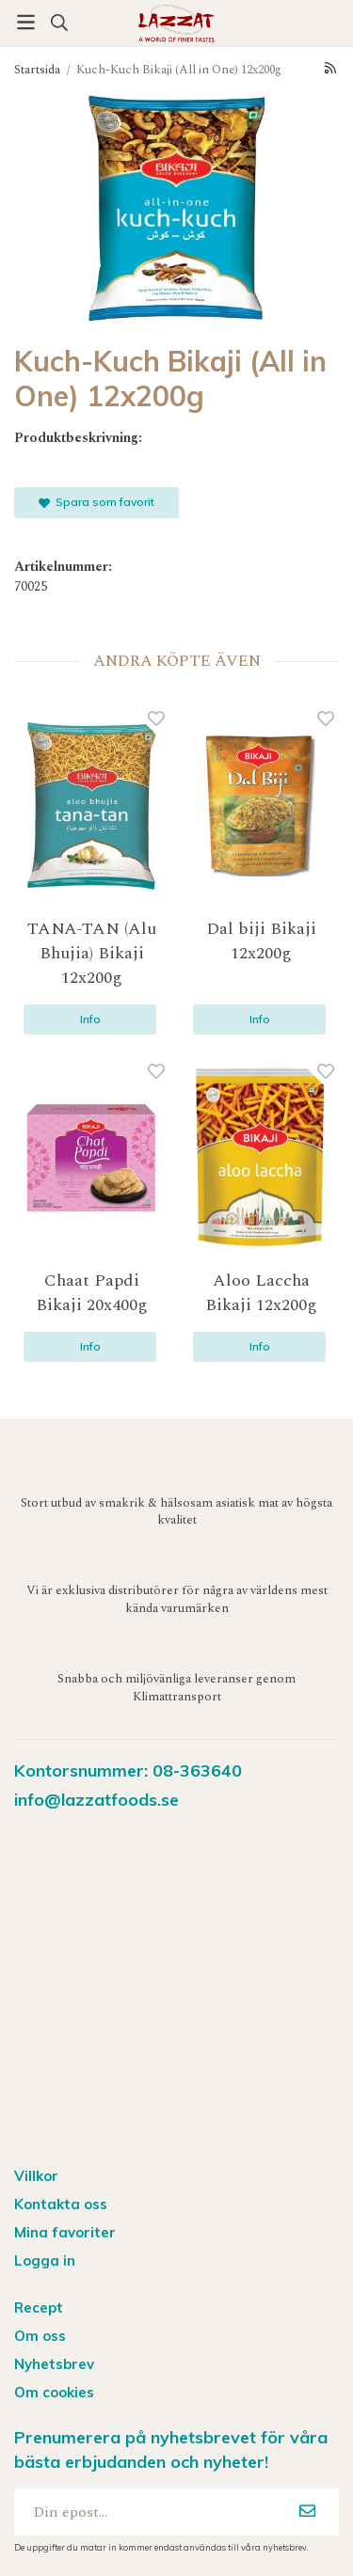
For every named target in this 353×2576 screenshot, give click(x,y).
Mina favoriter (65, 2232)
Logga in (44, 2260)
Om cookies (54, 2392)
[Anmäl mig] (307, 2512)
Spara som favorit (96, 502)
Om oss (40, 2336)
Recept (38, 2307)
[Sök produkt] (58, 22)
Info (90, 1019)
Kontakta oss (60, 2204)
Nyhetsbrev (54, 2364)
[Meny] (25, 22)
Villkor (36, 2176)
